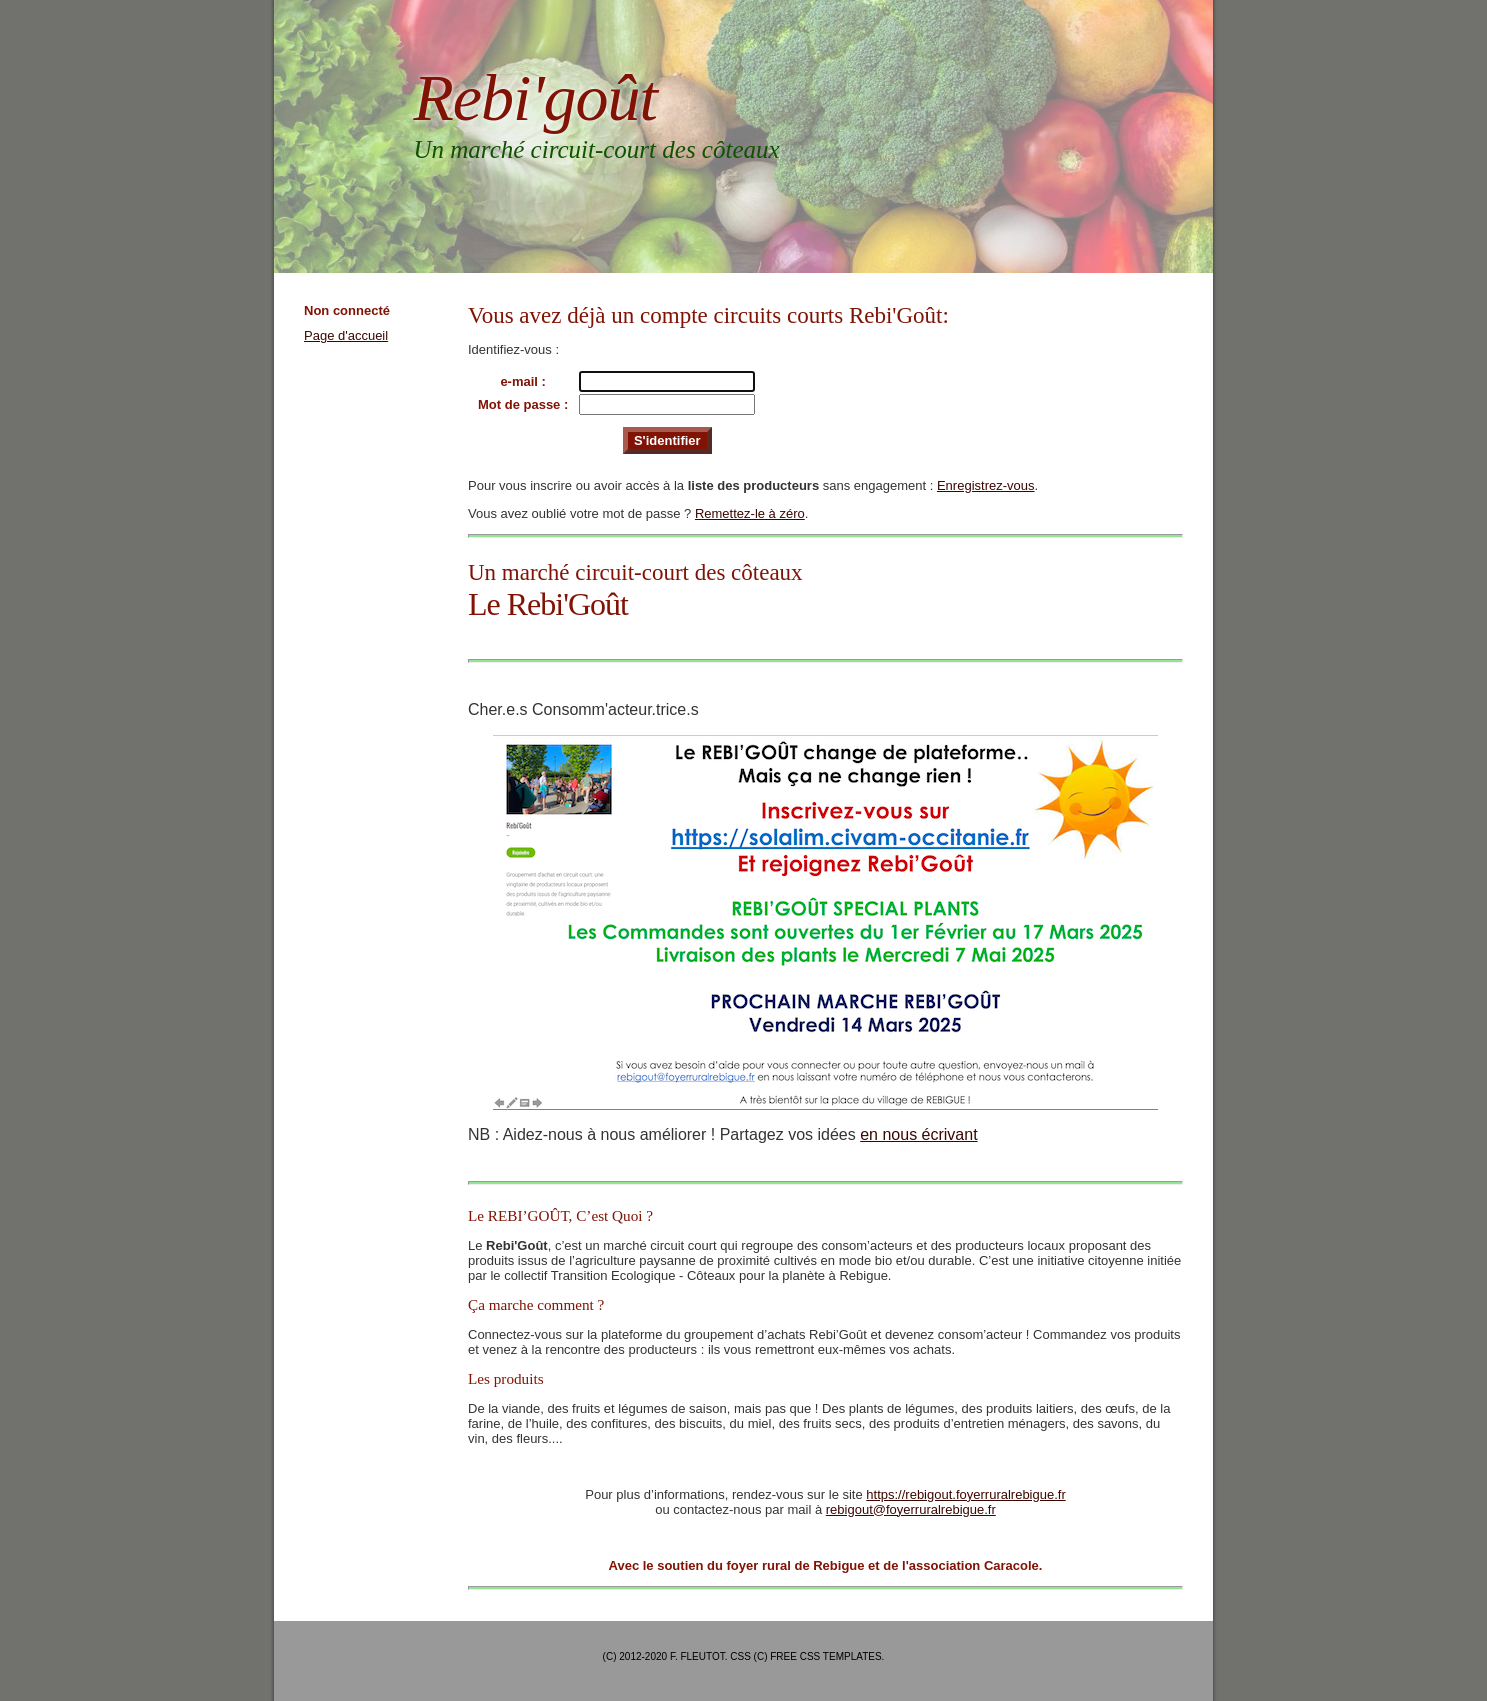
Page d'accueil (346, 335)
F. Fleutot (697, 1656)
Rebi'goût (535, 97)
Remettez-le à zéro (750, 513)
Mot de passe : (523, 404)
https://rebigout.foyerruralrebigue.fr (965, 1494)
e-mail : (523, 381)
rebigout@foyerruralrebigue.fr (911, 1509)
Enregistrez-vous (986, 485)
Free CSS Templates (825, 1656)
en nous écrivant (918, 1134)
